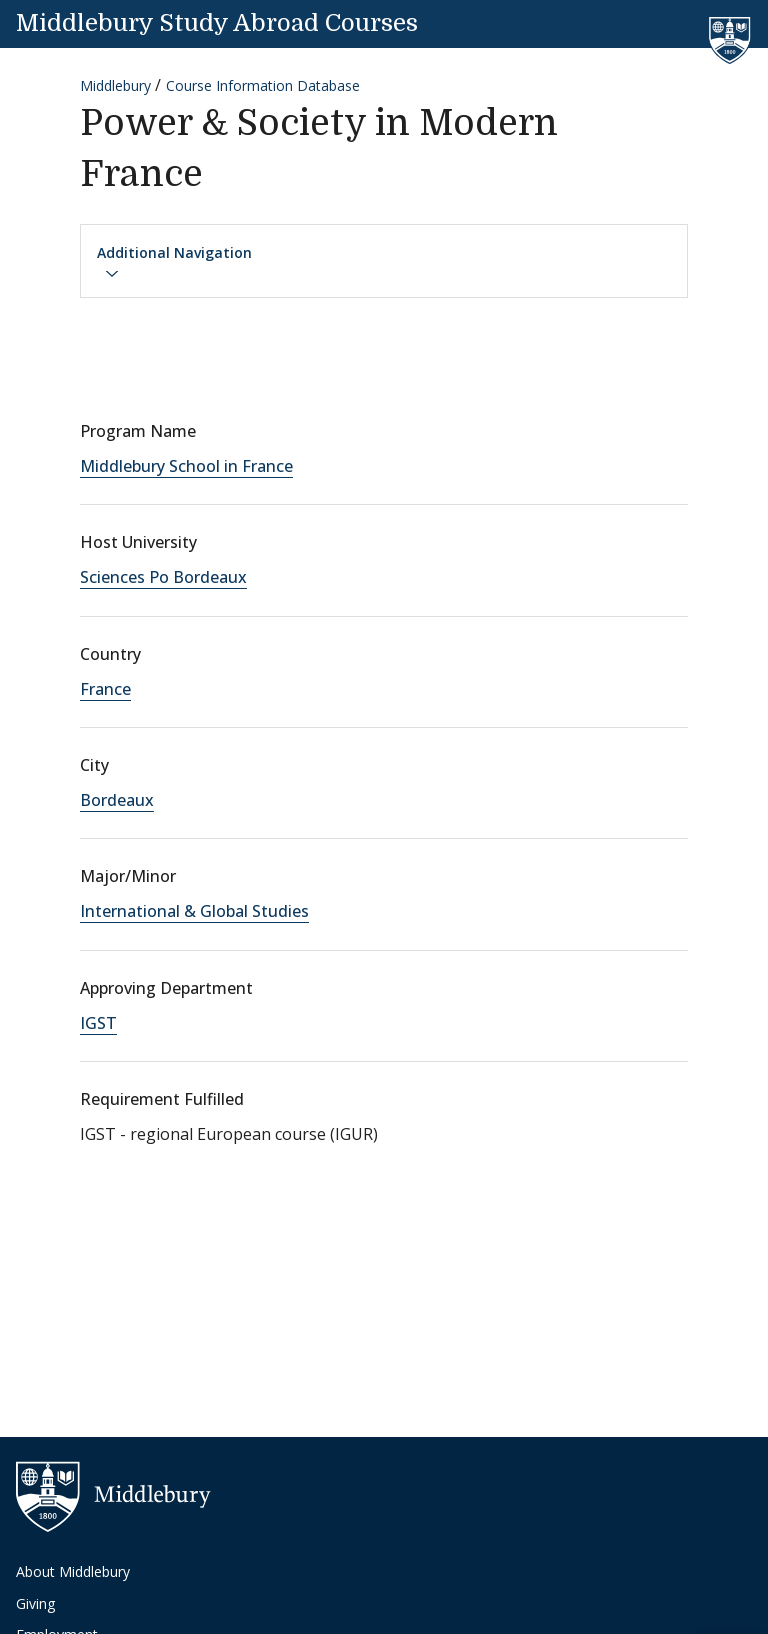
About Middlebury (73, 1571)
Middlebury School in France (186, 466)
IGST (98, 1023)
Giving (35, 1603)
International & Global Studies (194, 911)
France (105, 689)
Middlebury (115, 85)
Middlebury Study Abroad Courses (217, 23)
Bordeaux (117, 800)
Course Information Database (263, 85)
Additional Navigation (174, 262)
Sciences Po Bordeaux (163, 577)
